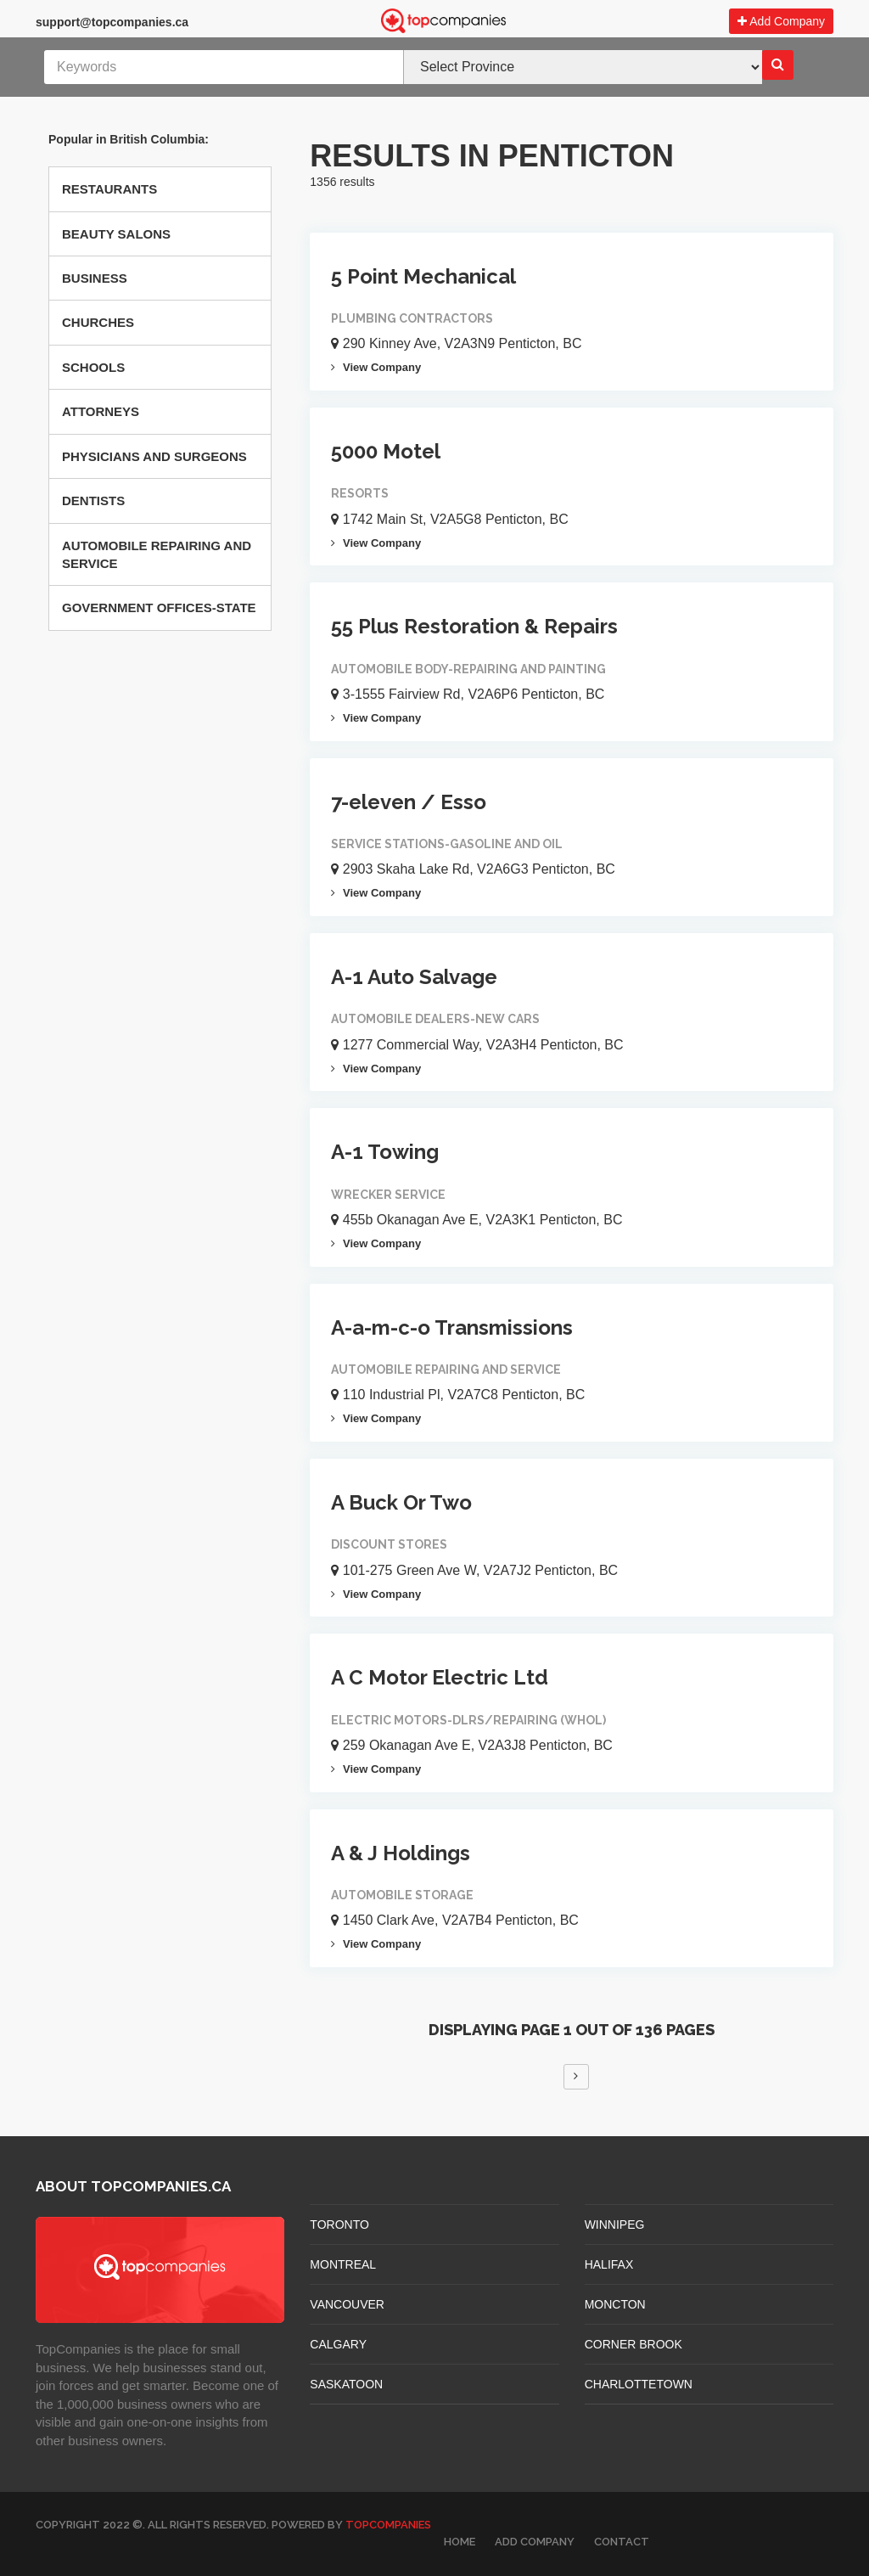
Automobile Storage (402, 1895)
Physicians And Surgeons (154, 456)
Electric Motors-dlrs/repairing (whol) (468, 1720)
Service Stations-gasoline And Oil (447, 844)
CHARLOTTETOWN (638, 2384)
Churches (98, 322)
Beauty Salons (116, 234)
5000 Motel (385, 451)
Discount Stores (389, 1544)
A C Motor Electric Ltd (439, 1677)
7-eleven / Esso (408, 802)
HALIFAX (609, 2264)
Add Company (781, 21)
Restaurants (109, 189)
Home (459, 2541)
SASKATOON (346, 2384)
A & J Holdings (400, 1853)
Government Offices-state (159, 607)
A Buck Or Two (401, 1502)
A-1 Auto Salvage (414, 977)
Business (94, 278)
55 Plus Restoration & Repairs (474, 626)
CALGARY (338, 2344)
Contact (621, 2541)
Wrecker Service (388, 1194)
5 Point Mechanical (423, 276)
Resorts (360, 493)
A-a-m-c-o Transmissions (452, 1327)
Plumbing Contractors (412, 318)
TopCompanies (388, 2524)
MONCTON (615, 2304)
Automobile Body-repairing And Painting (468, 669)
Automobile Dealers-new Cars (435, 1019)
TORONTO (339, 2224)
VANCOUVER (347, 2304)
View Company (376, 367)
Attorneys (100, 411)
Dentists (93, 500)
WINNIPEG (615, 2224)
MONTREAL (343, 2264)
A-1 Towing (385, 1151)
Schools (93, 367)
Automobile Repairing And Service (156, 554)
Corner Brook (633, 2344)
